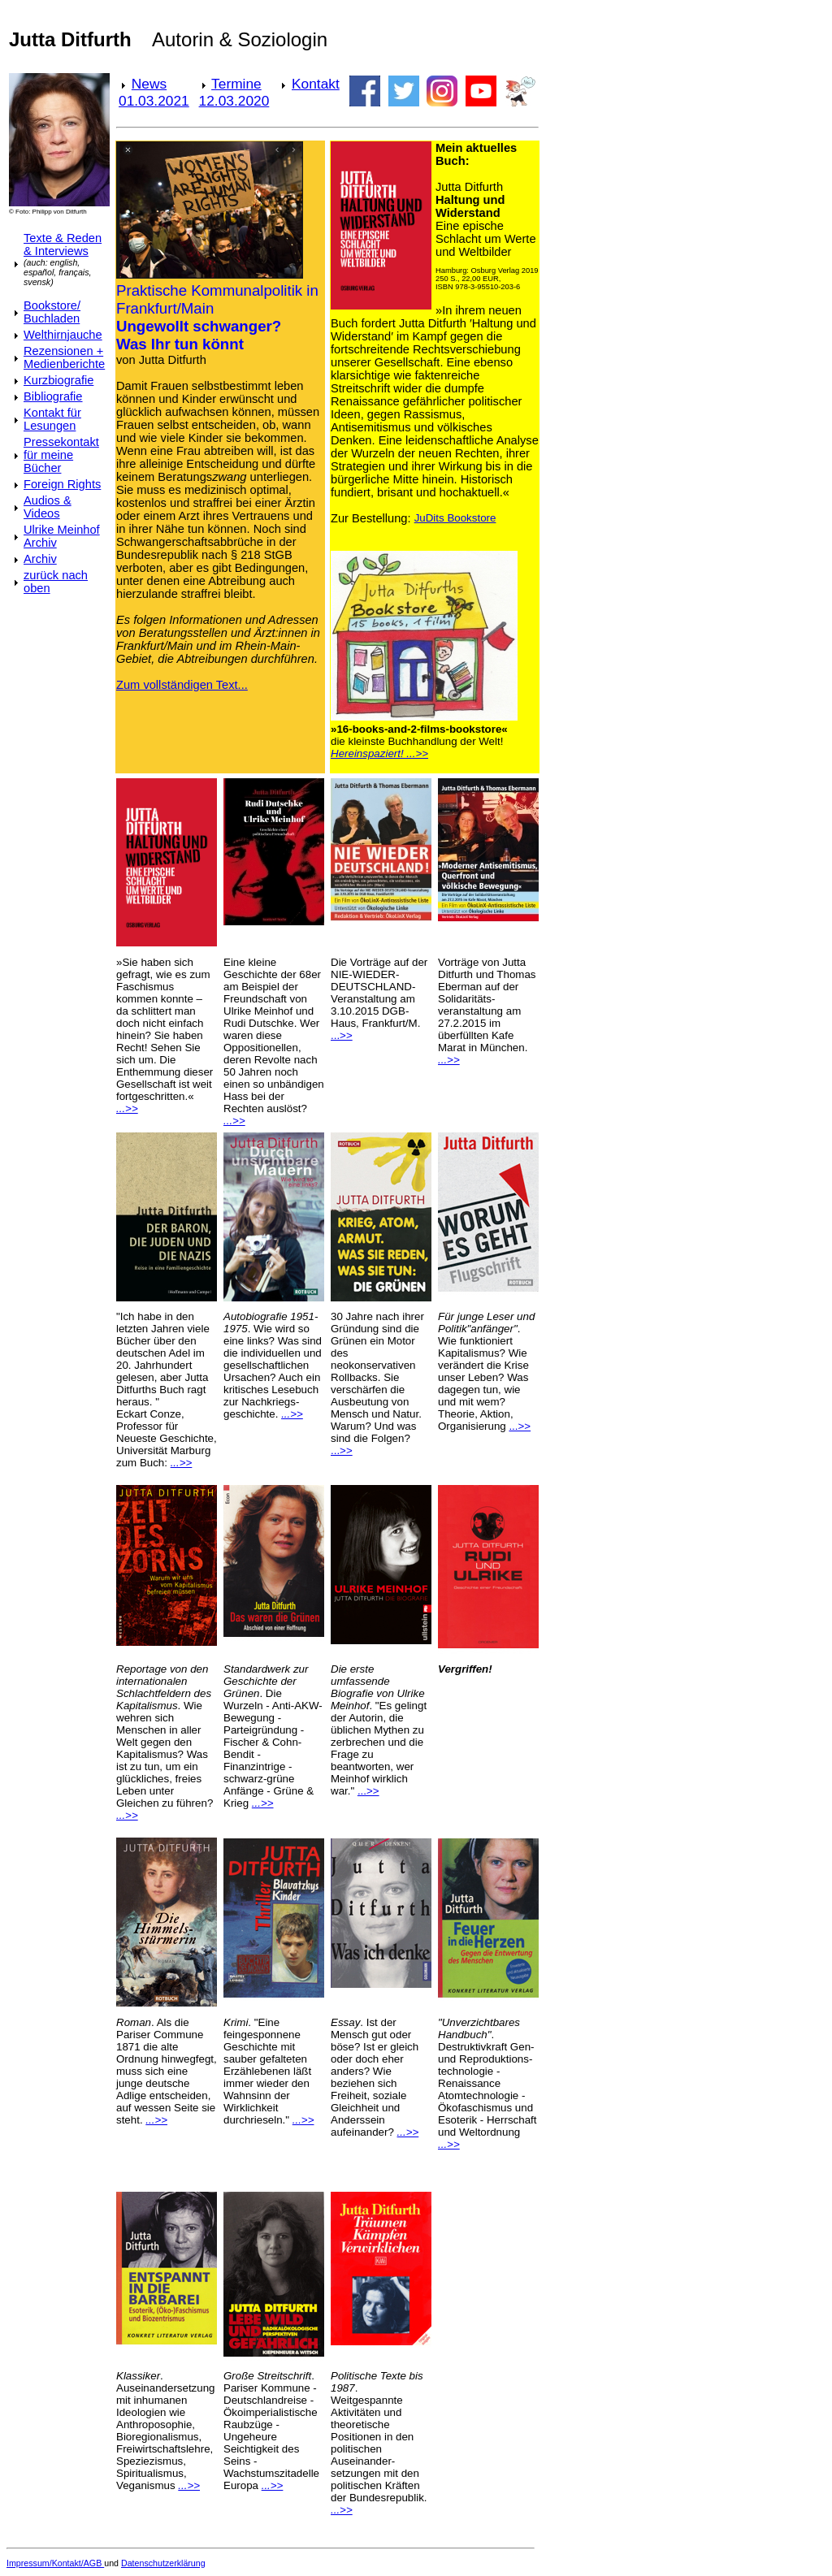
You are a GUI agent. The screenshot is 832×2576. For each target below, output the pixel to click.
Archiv (40, 558)
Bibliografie (53, 396)
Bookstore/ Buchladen (52, 312)
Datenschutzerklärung (163, 2563)
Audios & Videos (48, 507)
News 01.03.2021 (154, 92)
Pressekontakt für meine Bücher (61, 454)
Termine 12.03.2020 (234, 92)
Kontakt (316, 84)
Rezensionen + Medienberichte (64, 357)
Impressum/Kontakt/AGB (55, 2563)
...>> (342, 1035)
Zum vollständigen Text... (182, 684)
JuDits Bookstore (455, 518)
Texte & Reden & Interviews (63, 245)
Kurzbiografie (58, 380)
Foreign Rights (62, 484)
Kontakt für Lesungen (52, 419)
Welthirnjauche (63, 334)
